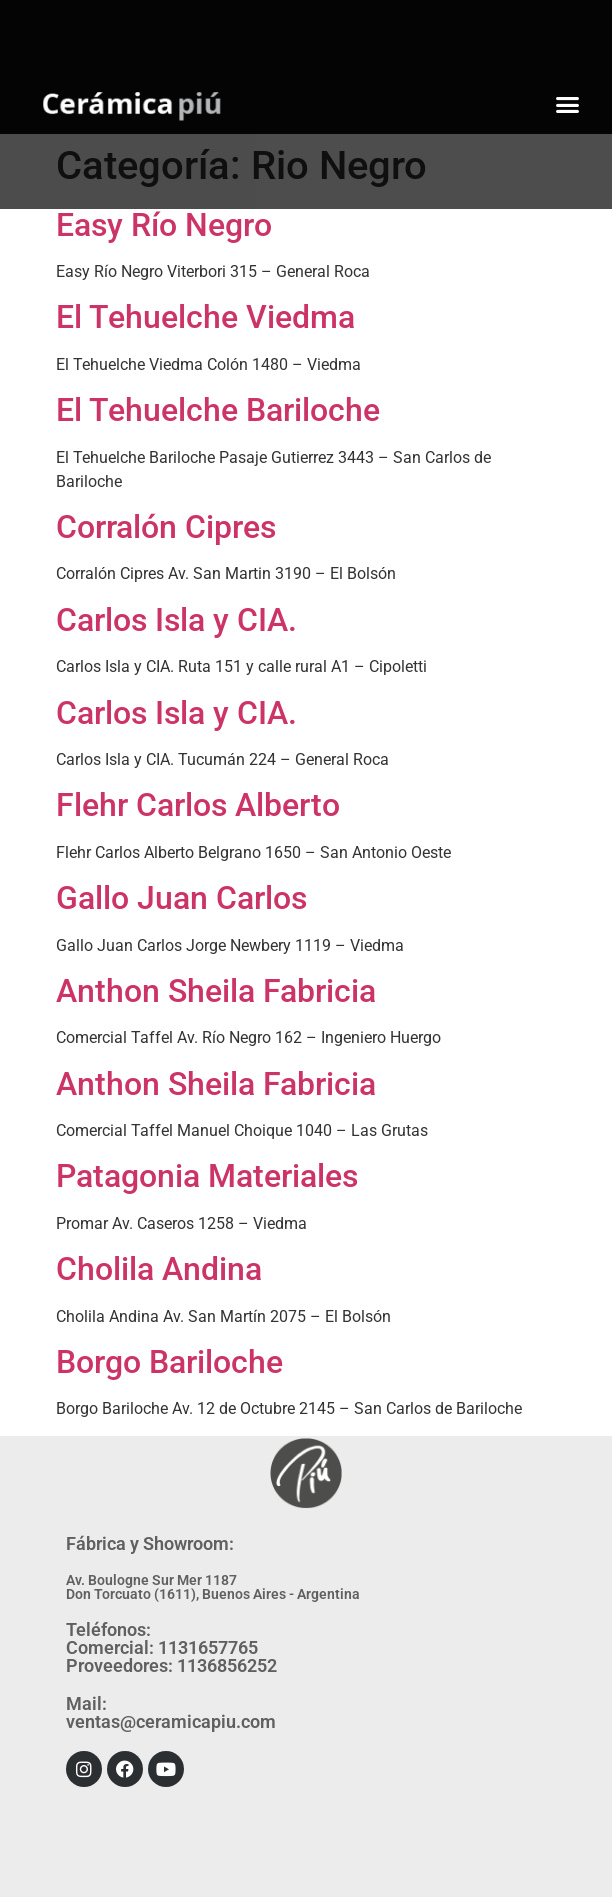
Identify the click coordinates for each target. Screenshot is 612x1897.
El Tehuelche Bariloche (218, 410)
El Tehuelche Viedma (205, 317)
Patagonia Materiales (207, 1176)
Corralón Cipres (166, 527)
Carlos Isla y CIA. (176, 620)
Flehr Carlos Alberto (198, 805)
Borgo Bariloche (169, 1362)
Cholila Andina (159, 1269)
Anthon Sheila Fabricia (216, 991)
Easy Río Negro (164, 225)
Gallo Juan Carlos (181, 898)
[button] (568, 105)
